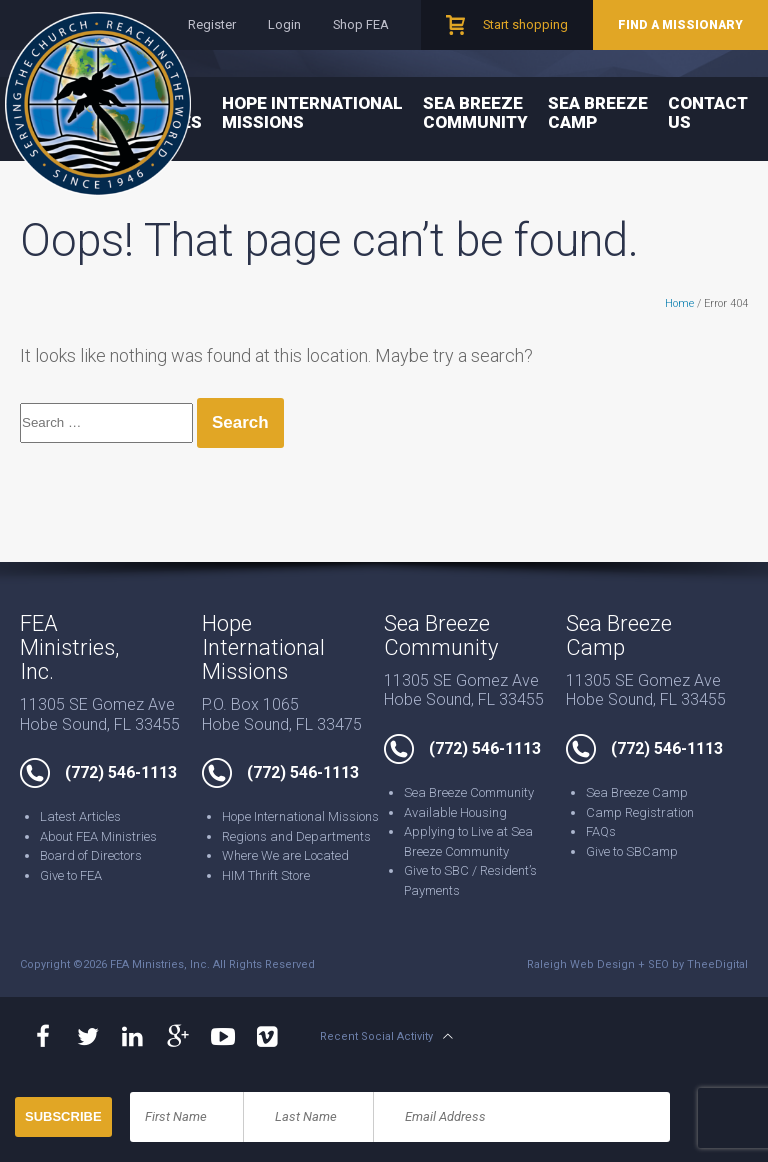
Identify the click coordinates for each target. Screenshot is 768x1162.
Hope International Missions (312, 112)
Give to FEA (71, 875)
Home (679, 303)
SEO (658, 964)
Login (284, 24)
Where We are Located (285, 855)
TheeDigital (717, 964)
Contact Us (708, 112)
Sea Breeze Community (475, 112)
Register (212, 24)
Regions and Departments (296, 836)
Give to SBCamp (632, 851)
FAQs (601, 831)
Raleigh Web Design (581, 964)
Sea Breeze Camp (598, 112)
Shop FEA (361, 24)
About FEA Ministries (98, 836)
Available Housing (455, 812)
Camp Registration (640, 812)
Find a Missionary (680, 25)
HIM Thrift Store (266, 875)
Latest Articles (80, 816)
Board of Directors (91, 855)
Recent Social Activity (376, 1036)
